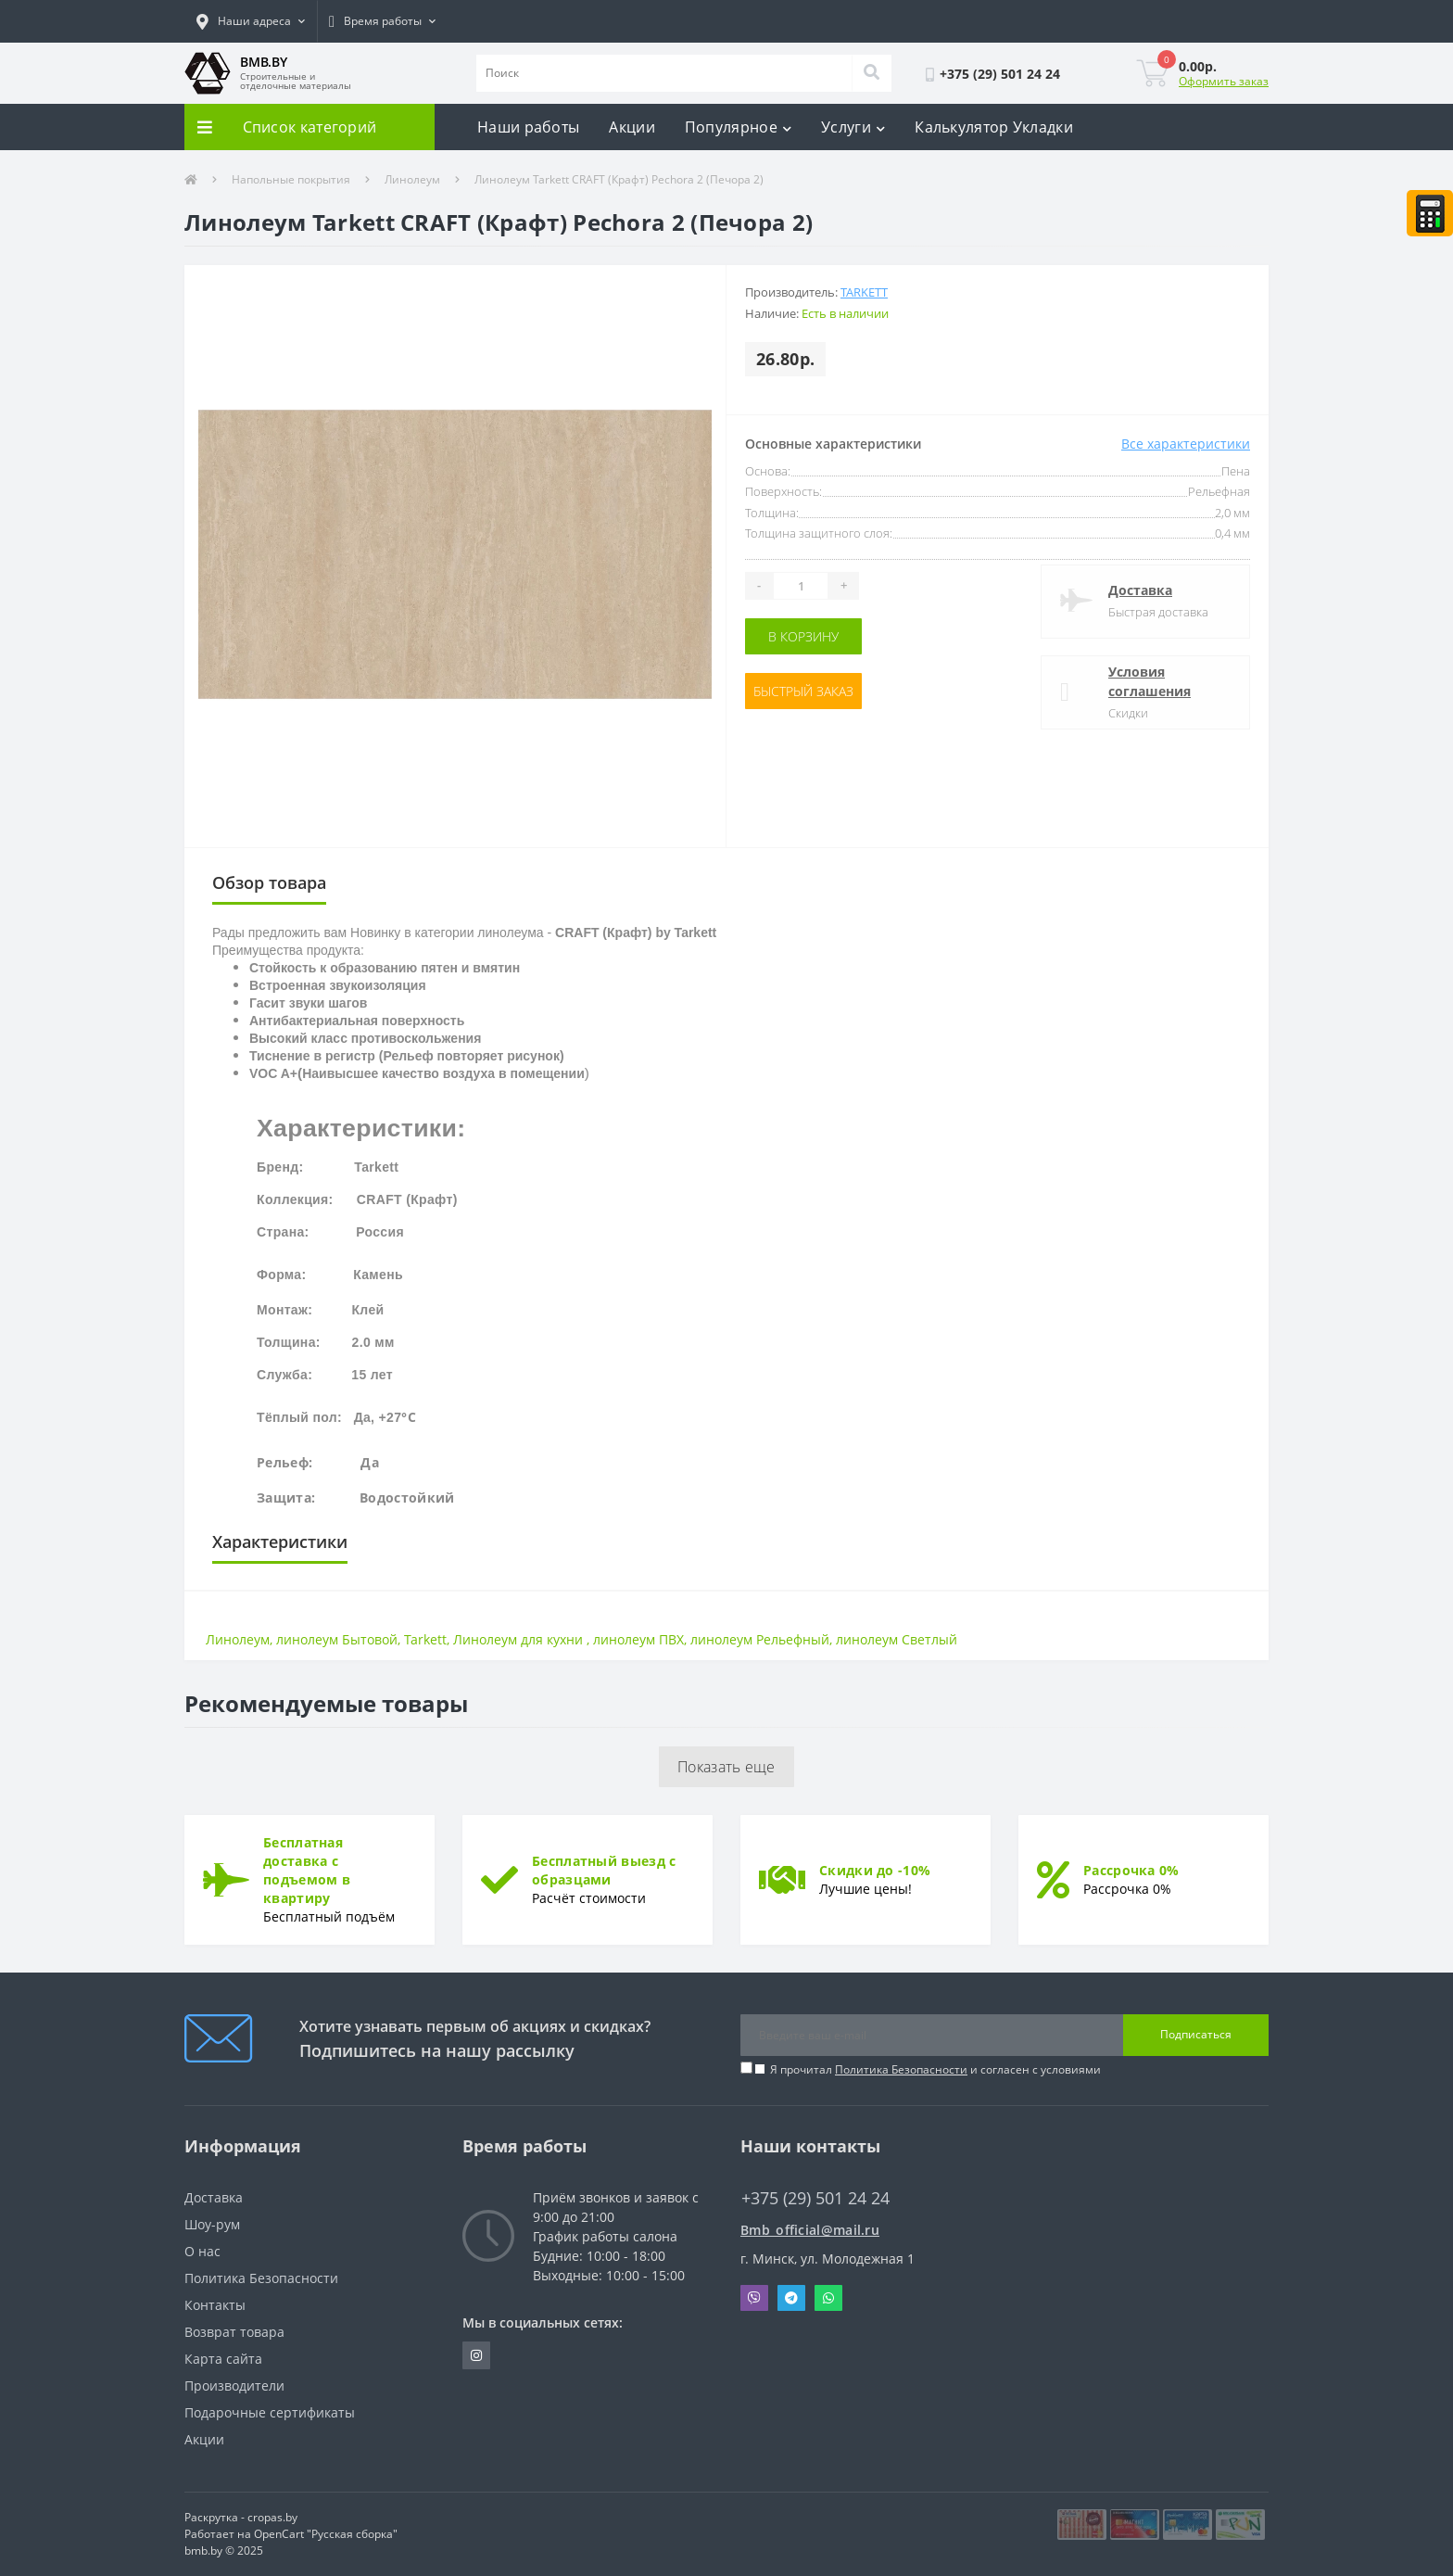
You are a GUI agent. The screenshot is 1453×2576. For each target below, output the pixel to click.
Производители (234, 2385)
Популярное (738, 127)
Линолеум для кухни (520, 1639)
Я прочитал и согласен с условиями (935, 2069)
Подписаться (1196, 2034)
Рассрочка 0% (1131, 1870)
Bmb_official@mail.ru (809, 2230)
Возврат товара (234, 2332)
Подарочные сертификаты (269, 2412)
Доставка (1140, 590)
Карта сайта (223, 2358)
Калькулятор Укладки (994, 127)
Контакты (215, 2305)
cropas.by (272, 2517)
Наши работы (528, 127)
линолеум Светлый (896, 1639)
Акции (632, 127)
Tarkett (864, 292)
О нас (202, 2251)
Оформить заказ (1224, 81)
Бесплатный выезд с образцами (604, 1870)
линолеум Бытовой (337, 1639)
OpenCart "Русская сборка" (326, 2534)
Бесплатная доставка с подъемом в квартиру (306, 1870)
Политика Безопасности (901, 2069)
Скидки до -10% (874, 1870)
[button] (250, 21)
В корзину (803, 636)
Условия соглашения (1149, 681)
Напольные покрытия (291, 179)
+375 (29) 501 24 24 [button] (815, 2198)
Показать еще (726, 1767)
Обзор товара (269, 882)
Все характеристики (1185, 443)
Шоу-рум (212, 2224)
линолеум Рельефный (759, 1639)
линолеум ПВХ (638, 1639)
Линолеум (412, 179)
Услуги (853, 127)
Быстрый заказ (803, 691)
